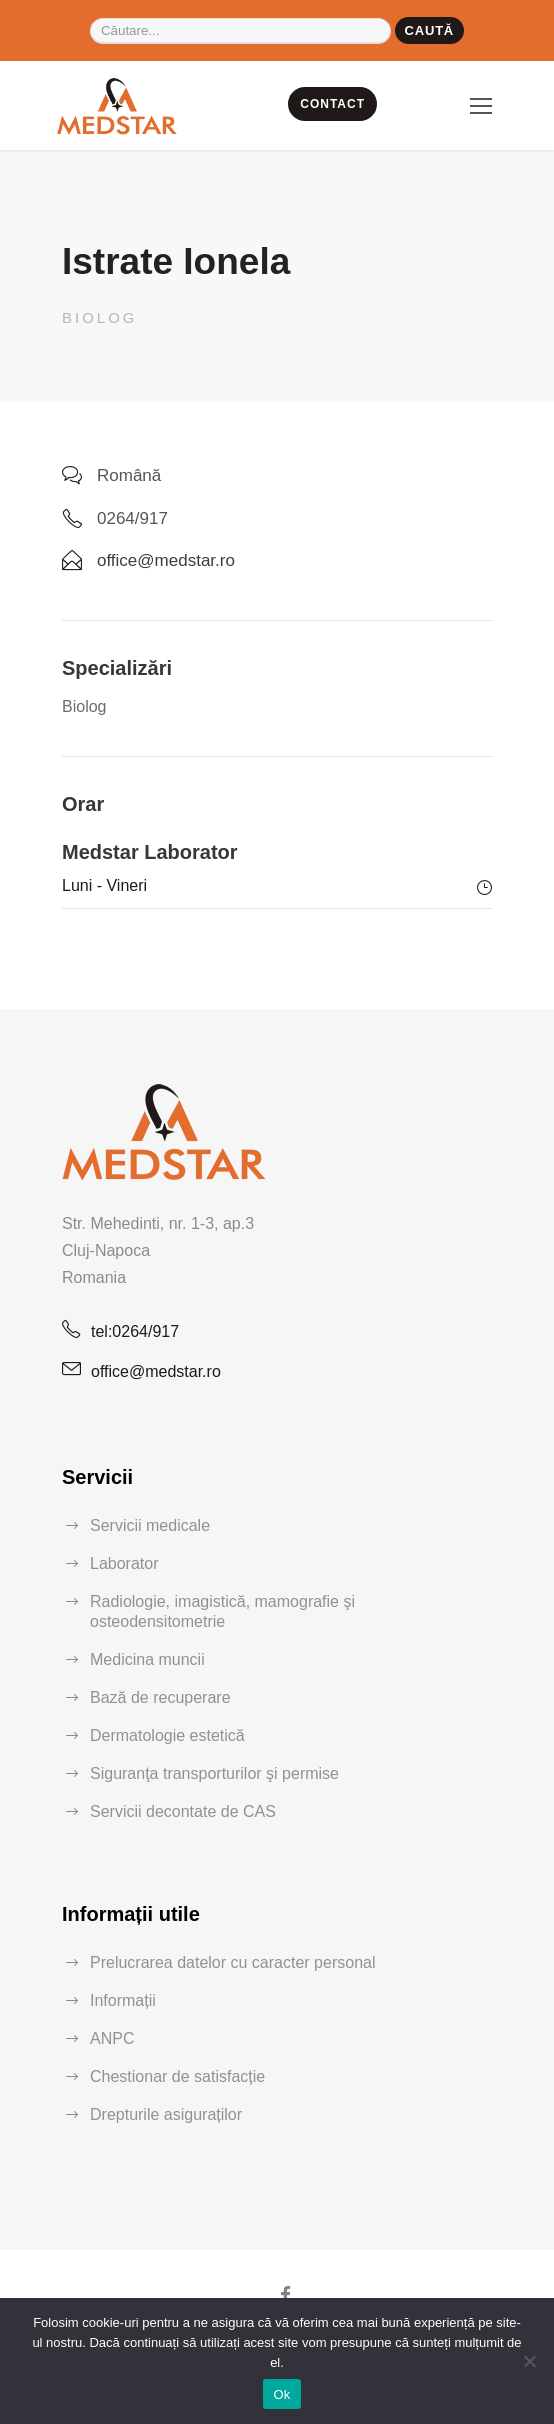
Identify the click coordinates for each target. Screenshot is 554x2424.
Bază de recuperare (160, 1697)
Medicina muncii (147, 1659)
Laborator (124, 1563)
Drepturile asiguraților (166, 2114)
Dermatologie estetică (167, 1735)
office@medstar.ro (156, 1371)
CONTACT (332, 104)
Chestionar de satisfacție (177, 2076)
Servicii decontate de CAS (183, 1811)
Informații (123, 2000)
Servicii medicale (150, 1525)
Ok (281, 2394)
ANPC (112, 2038)
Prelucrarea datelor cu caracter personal (232, 1962)
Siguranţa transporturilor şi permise (214, 1773)
